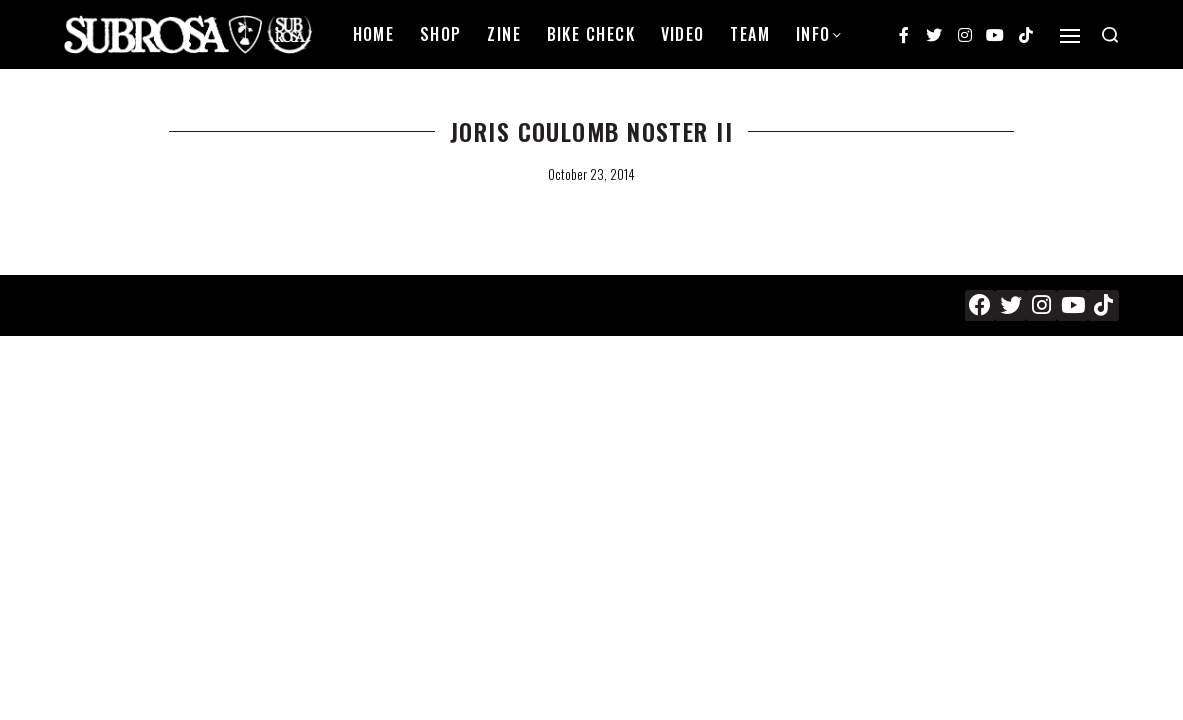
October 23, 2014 (591, 174)
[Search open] (1110, 35)
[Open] (1070, 36)
